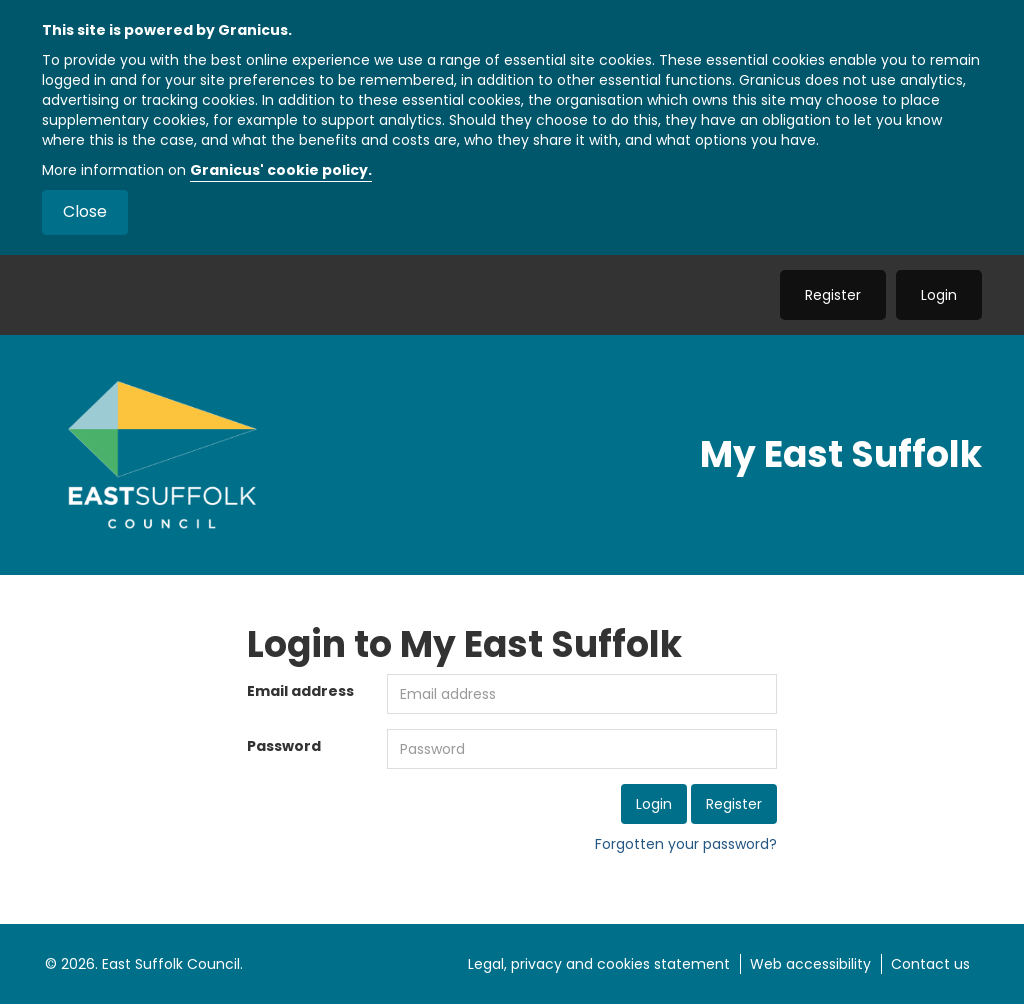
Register (833, 295)
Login (939, 295)
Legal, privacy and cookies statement (599, 964)
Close (85, 211)
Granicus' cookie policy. (281, 170)
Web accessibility (810, 964)
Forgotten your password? (686, 844)
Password (284, 746)
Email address (300, 691)
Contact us (930, 964)
